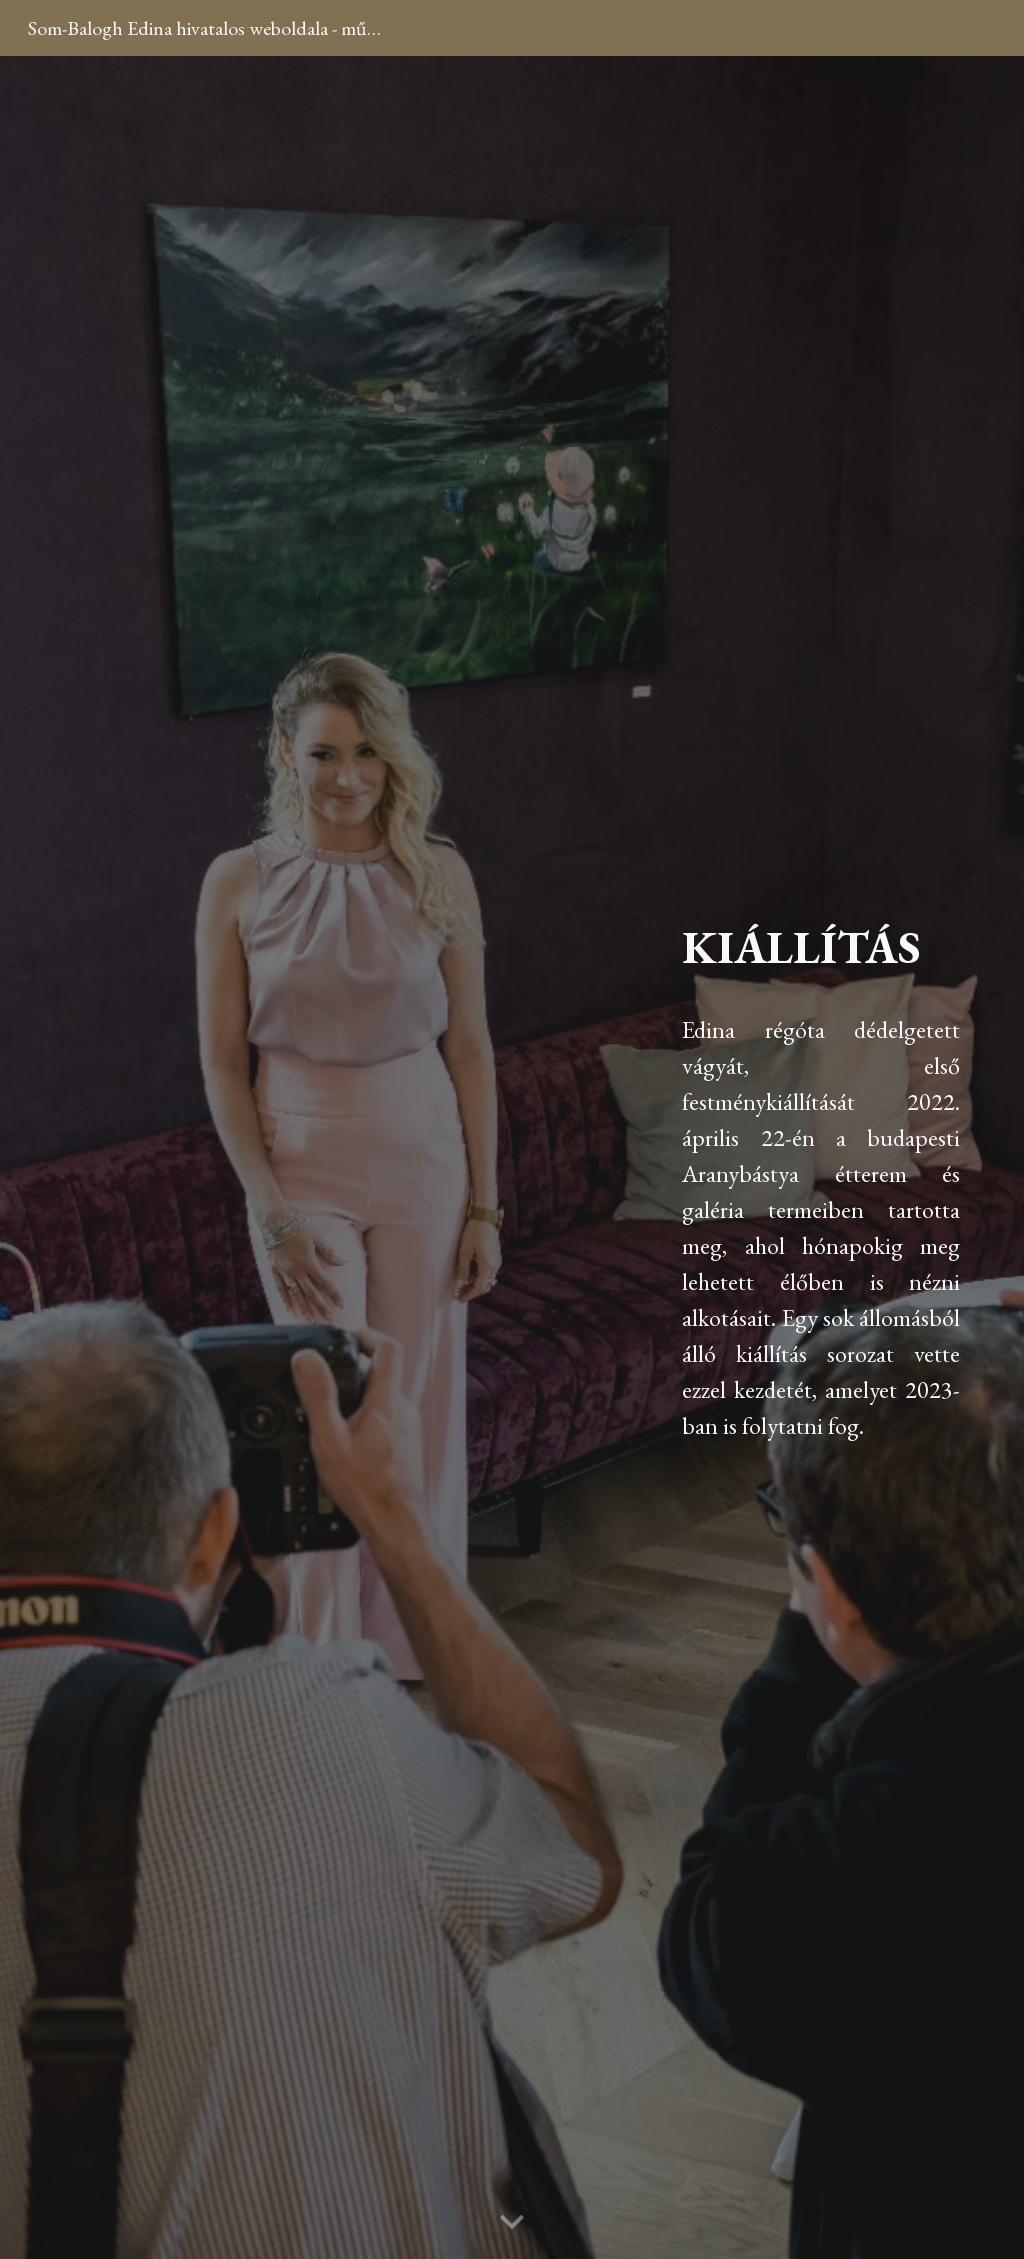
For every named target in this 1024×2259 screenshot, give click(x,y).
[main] (821, 1158)
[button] (512, 2223)
